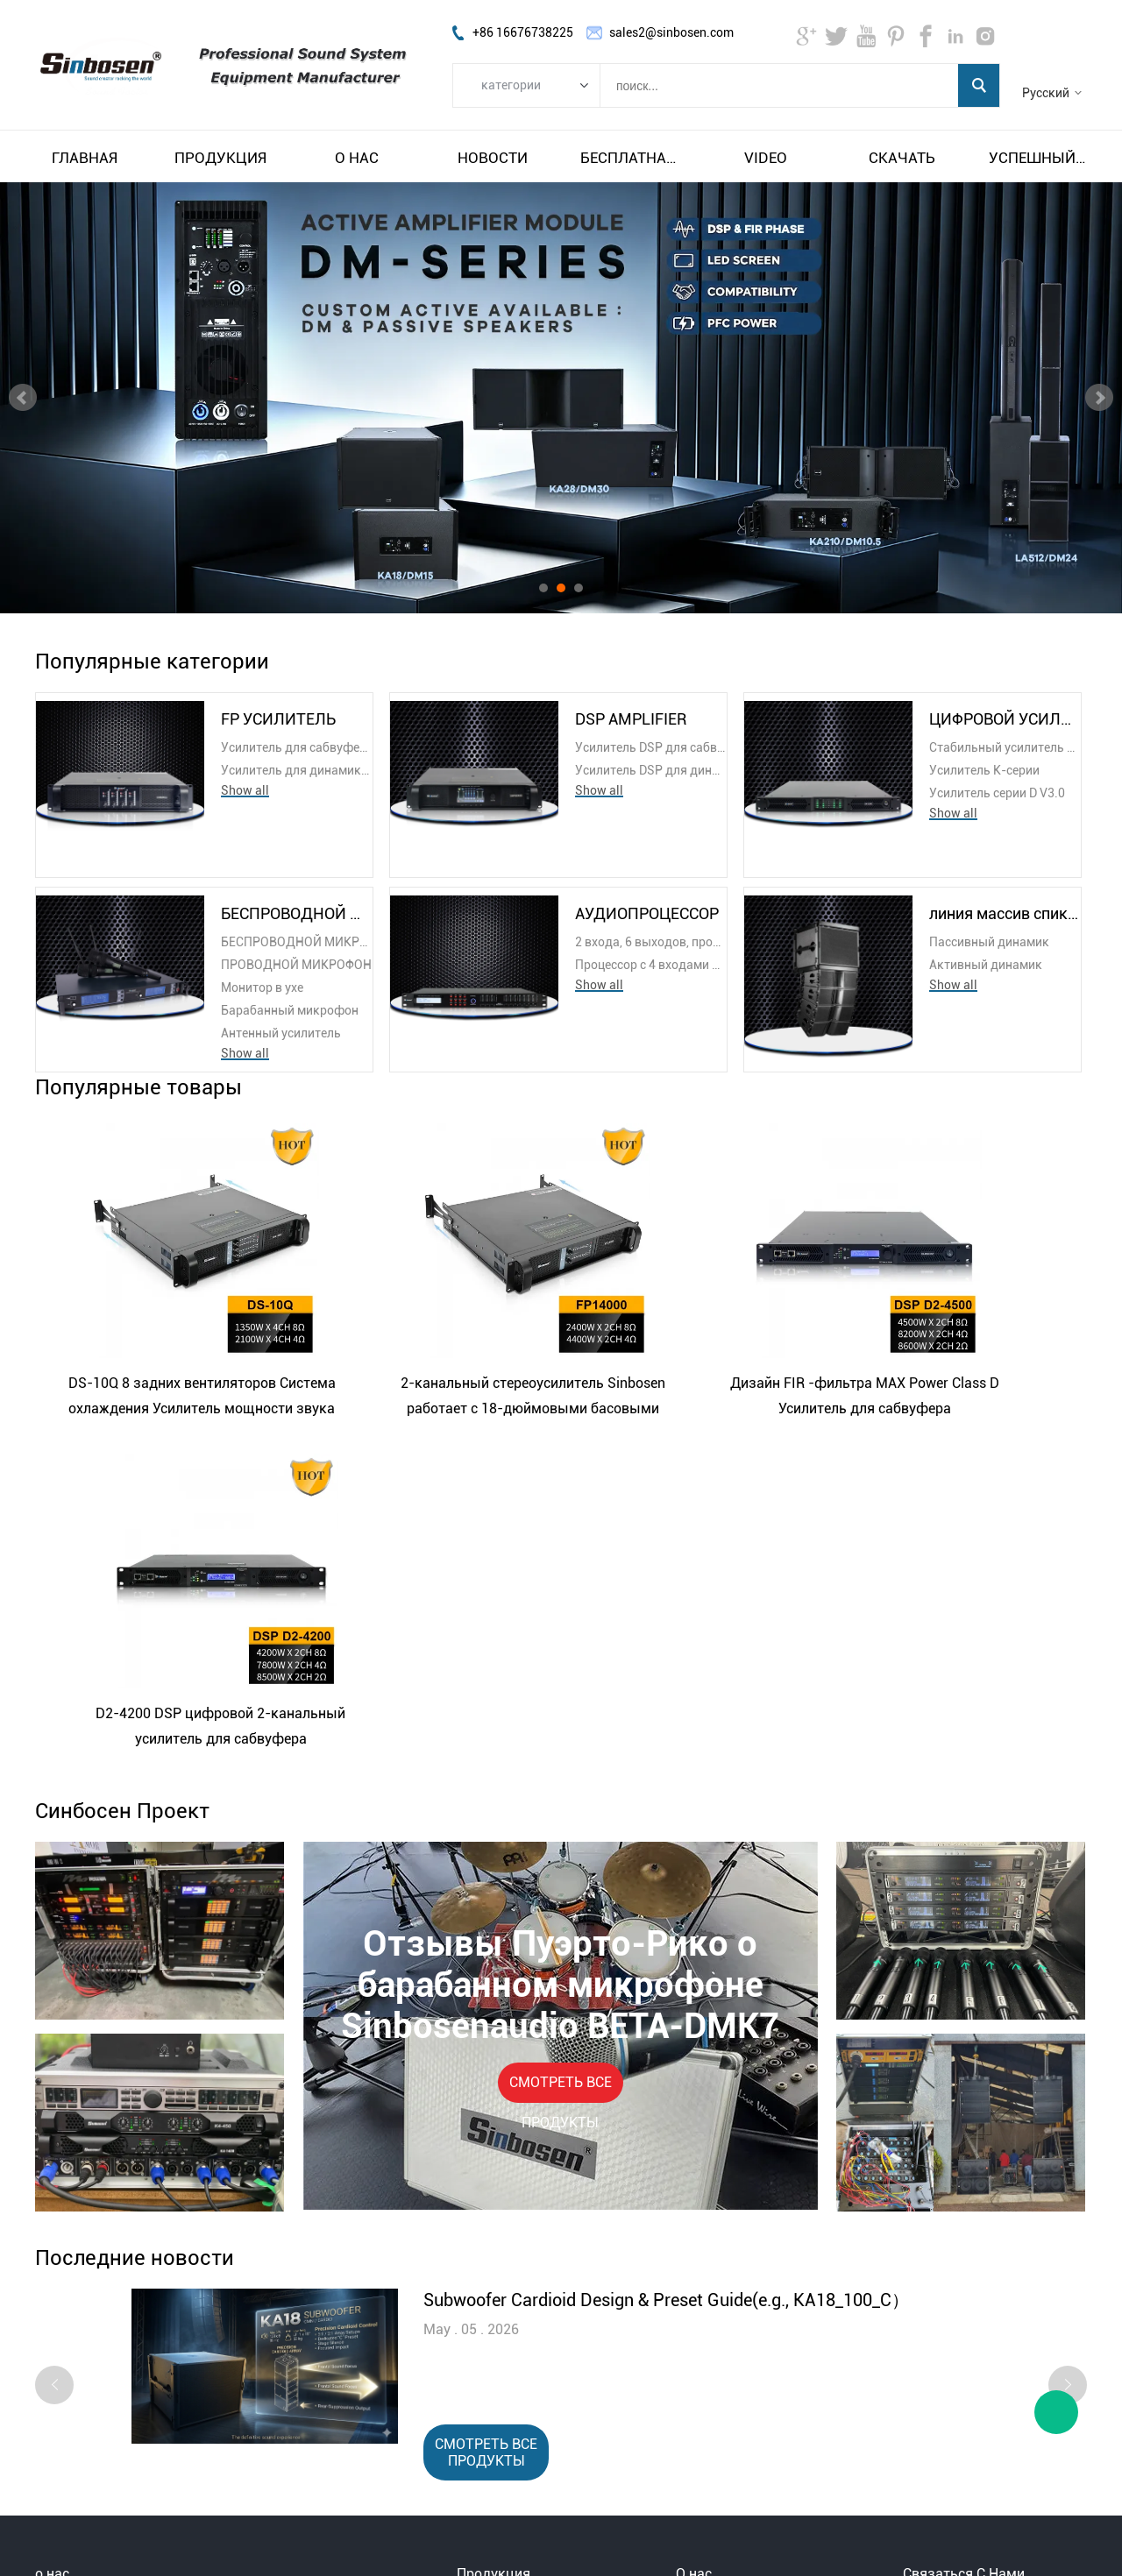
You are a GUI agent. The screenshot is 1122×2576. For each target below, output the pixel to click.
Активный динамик (985, 965)
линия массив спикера (1005, 913)
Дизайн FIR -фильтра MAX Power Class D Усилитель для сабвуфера (680, 1396)
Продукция (220, 157)
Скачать (902, 157)
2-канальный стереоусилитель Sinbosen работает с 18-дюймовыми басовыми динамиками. (422, 1398)
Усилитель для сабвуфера (297, 747)
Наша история (717, 2315)
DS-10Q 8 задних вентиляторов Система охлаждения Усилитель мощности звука (164, 1398)
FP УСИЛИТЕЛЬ (278, 719)
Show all (245, 790)
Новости (493, 157)
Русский (1045, 93)
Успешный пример (1038, 157)
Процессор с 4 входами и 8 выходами (651, 965)
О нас (357, 157)
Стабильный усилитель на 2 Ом (1005, 747)
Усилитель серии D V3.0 (997, 793)
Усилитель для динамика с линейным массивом (297, 770)
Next (1099, 398)
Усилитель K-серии (984, 770)
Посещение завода (731, 2294)
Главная (84, 157)
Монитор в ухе (262, 987)
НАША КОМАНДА (726, 2336)
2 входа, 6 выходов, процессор (651, 942)
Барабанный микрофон (290, 1010)
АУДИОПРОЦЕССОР (647, 913)
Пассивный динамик (989, 942)
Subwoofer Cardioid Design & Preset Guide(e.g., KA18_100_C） (666, 1967)
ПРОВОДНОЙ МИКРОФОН (296, 965)
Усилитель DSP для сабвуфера (651, 747)
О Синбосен (709, 2273)
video (765, 157)
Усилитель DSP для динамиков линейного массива (651, 770)
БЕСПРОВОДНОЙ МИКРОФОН (297, 913)
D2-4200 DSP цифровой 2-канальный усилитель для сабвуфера (938, 1398)
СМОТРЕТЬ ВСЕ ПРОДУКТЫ (560, 1755)
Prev (23, 398)
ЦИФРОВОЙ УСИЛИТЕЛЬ (1005, 719)
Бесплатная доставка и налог (629, 157)
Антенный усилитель (281, 1033)
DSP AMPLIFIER (630, 719)
